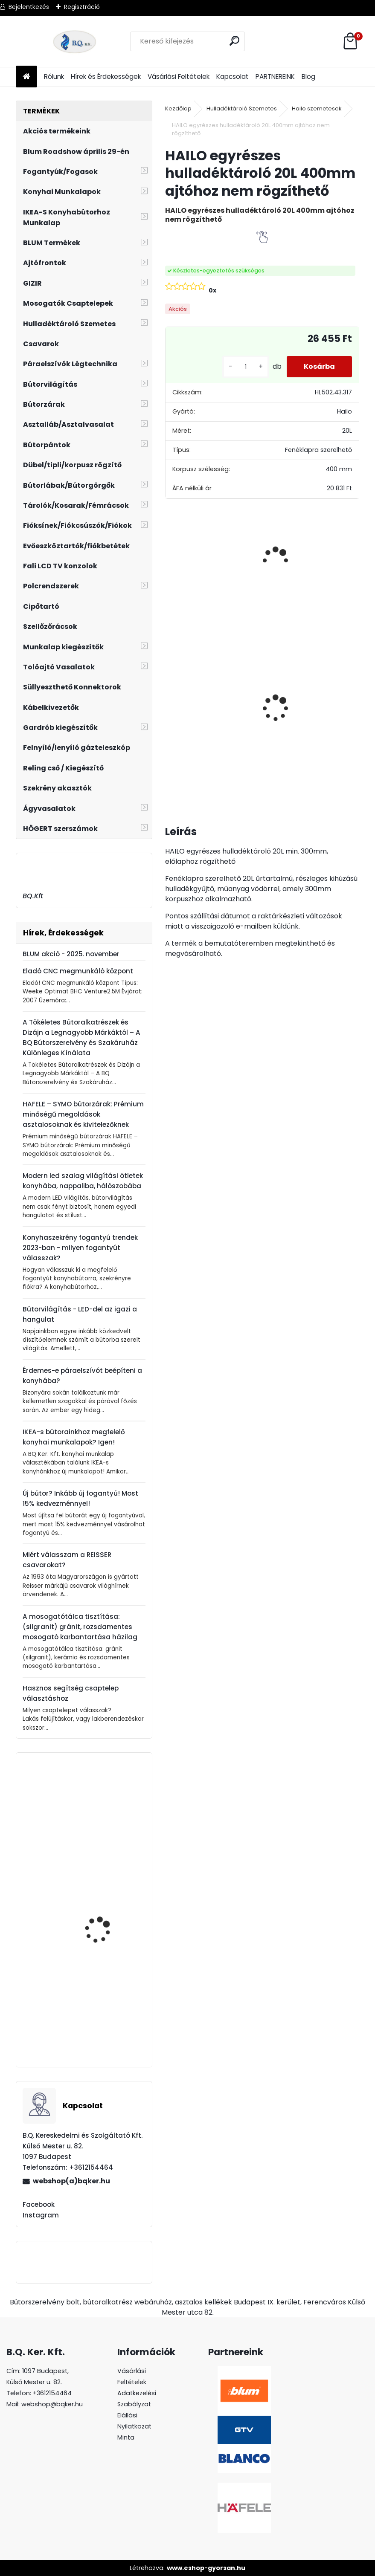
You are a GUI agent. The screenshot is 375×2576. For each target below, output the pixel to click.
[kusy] (245, 366)
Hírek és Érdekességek (106, 76)
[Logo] (74, 41)
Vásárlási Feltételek (178, 76)
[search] (234, 41)
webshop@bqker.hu (52, 2404)
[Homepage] (26, 77)
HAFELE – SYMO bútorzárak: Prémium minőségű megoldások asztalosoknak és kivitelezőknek (83, 1114)
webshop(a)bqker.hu (71, 2181)
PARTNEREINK (275, 76)
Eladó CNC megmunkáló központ (78, 971)
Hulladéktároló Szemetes (241, 108)
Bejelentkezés (29, 7)
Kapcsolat (232, 76)
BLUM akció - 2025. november (71, 953)
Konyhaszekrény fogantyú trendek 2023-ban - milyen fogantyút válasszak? (80, 1247)
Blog (308, 76)
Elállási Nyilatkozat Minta (134, 2426)
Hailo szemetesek (317, 108)
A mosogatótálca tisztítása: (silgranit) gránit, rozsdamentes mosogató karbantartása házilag (80, 1626)
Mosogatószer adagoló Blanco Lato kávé (107, 1829)
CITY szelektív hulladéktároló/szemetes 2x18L (282, 710)
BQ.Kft (33, 896)
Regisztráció (82, 7)
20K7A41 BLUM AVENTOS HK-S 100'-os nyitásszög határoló (108, 1938)
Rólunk (54, 76)
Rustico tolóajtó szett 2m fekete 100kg (198, 688)
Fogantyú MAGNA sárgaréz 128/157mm (103, 2006)
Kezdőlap (178, 108)
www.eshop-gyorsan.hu (206, 2568)
